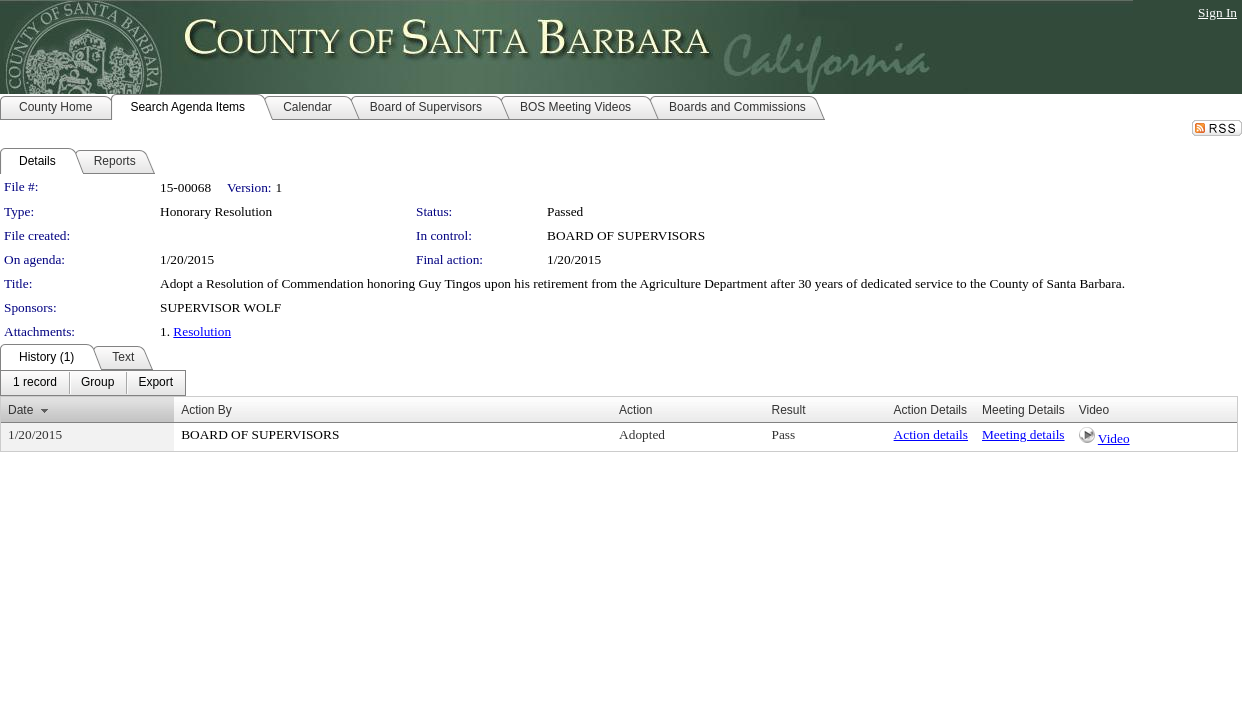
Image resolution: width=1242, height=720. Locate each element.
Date (20, 410)
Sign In (1217, 12)
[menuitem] (35, 383)
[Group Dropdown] (97, 383)
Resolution (202, 331)
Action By (206, 410)
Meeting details (1023, 434)
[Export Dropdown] (155, 383)
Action (635, 410)
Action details (931, 434)
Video (1114, 438)
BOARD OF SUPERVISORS (626, 235)
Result (788, 410)
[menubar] (93, 383)
